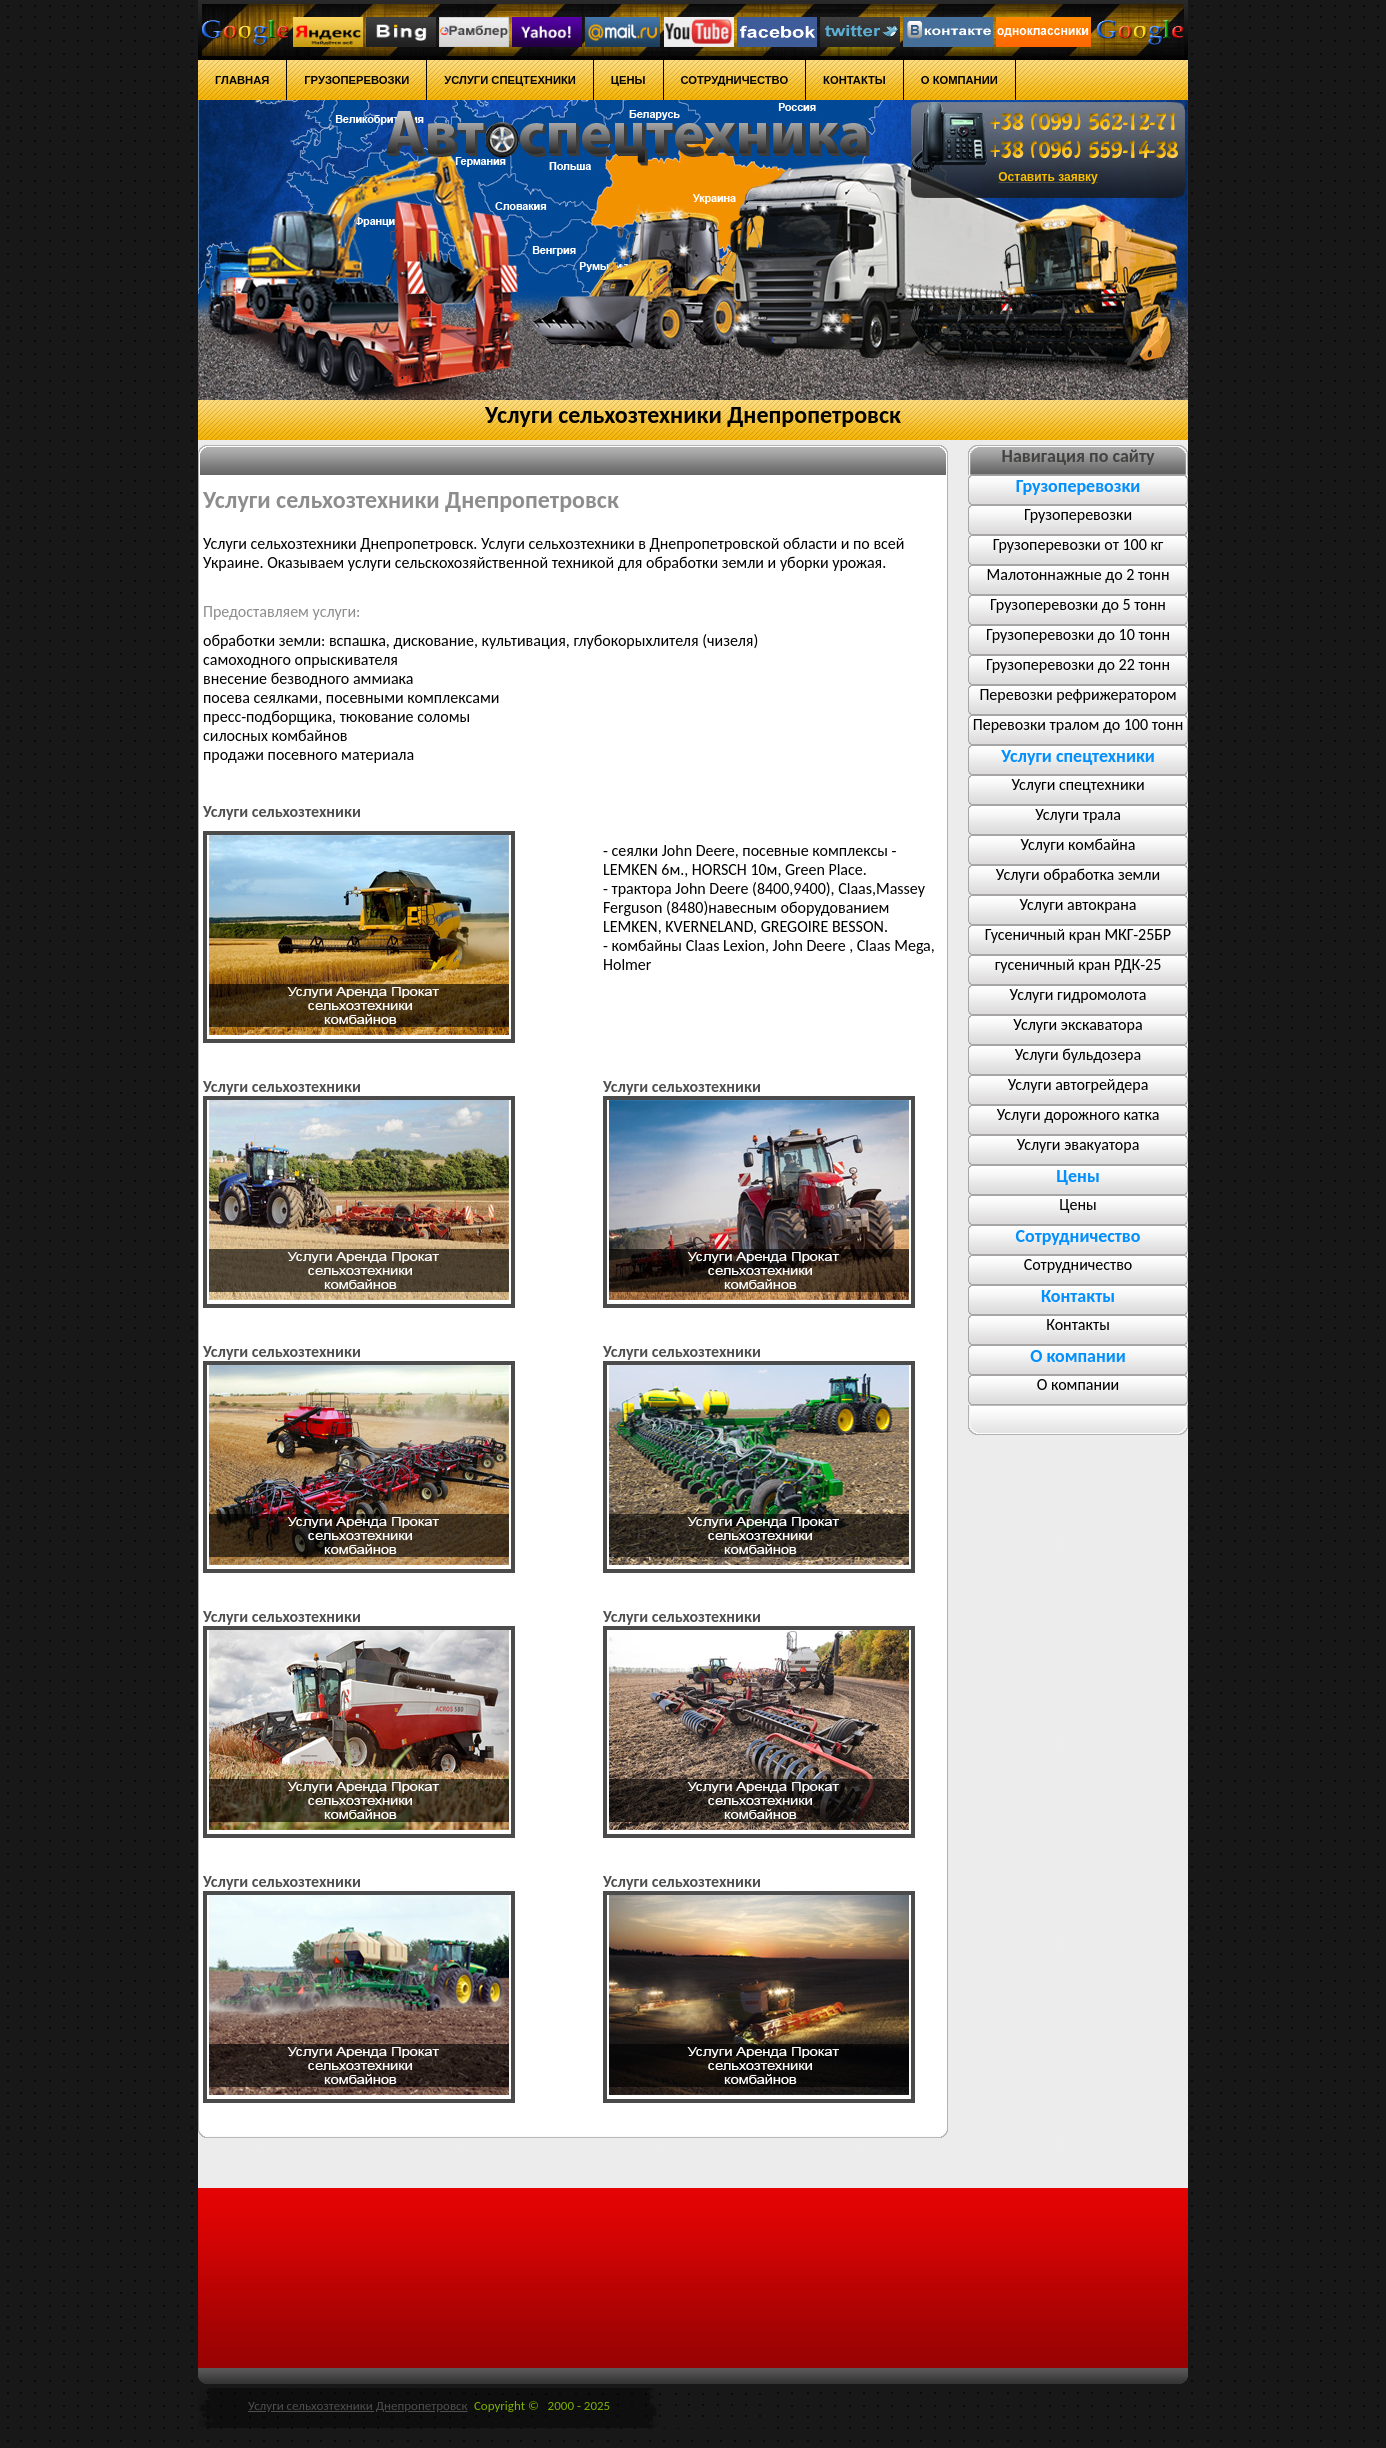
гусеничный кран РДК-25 (1078, 964)
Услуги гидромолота (1078, 994)
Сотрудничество (1078, 1264)
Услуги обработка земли (1078, 874)
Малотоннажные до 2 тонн (1078, 574)
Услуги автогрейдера (1078, 1084)
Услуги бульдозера (1078, 1054)
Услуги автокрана (1078, 904)
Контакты (1078, 1324)
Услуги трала (1078, 814)
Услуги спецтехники (1077, 784)
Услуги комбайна (1077, 844)
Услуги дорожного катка (1078, 1114)
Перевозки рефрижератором (1077, 694)
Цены (1077, 1204)
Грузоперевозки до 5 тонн (1078, 604)
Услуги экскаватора (1077, 1024)
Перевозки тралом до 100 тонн (1078, 724)
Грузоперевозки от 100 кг (1078, 544)
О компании (1078, 1384)
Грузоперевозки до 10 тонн (1078, 634)
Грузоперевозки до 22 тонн (1078, 664)
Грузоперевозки (1078, 514)
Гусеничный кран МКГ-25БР (1078, 934)
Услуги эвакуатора (1078, 1144)
